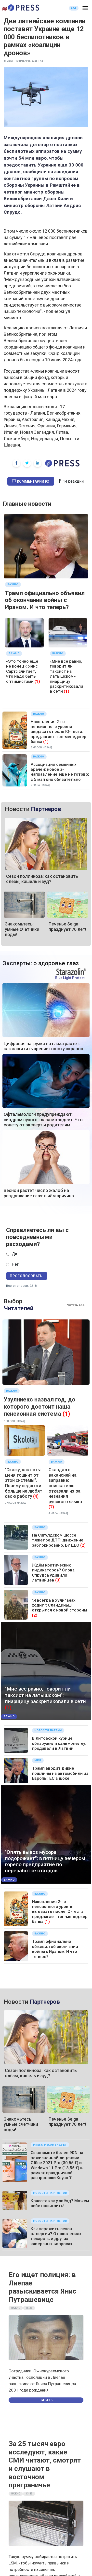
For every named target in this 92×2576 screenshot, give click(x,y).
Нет (15, 1053)
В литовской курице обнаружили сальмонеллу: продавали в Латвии (42, 1425)
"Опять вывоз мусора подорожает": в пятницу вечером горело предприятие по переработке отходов (45, 1535)
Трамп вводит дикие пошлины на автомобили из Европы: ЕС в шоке (42, 1450)
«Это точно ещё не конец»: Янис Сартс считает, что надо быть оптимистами (22, 671)
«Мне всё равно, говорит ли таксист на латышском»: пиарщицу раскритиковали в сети (66, 676)
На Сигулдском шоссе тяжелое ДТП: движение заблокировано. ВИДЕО (44, 1242)
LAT (74, 8)
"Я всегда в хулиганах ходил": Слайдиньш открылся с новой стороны (47, 1292)
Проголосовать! (27, 1064)
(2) (80, 1244)
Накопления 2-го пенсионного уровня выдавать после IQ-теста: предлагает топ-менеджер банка (58, 731)
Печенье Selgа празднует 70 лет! (67, 860)
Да (14, 1042)
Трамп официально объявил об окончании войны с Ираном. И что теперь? (45, 600)
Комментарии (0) (30, 481)
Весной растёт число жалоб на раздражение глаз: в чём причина (39, 982)
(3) (83, 1269)
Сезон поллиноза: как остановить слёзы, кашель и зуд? (42, 832)
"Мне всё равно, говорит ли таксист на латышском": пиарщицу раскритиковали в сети (45, 1379)
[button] (85, 8)
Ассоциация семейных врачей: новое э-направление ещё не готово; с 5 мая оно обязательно (60, 772)
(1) (37, 681)
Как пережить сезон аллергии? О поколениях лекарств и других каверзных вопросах (40, 1813)
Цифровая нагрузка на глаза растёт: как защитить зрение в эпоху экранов (43, 931)
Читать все (76, 1094)
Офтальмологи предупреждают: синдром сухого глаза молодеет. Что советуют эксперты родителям (43, 956)
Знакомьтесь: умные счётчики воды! (22, 862)
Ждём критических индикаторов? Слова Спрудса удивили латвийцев (43, 1267)
